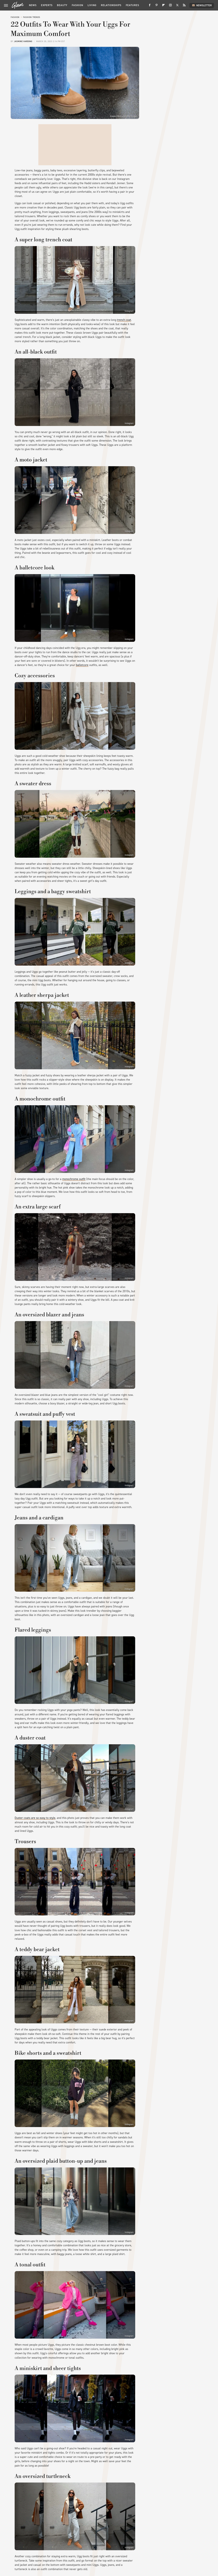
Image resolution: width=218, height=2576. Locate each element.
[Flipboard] (163, 6)
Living (92, 5)
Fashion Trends (31, 17)
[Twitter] (177, 6)
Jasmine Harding (23, 41)
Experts (47, 5)
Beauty (62, 5)
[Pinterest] (156, 6)
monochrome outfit (73, 1179)
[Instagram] (170, 6)
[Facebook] (149, 6)
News (33, 5)
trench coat (124, 320)
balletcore (82, 665)
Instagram (129, 311)
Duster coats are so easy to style (35, 1818)
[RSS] (184, 6)
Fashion (77, 5)
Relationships (111, 5)
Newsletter (202, 5)
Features (132, 5)
